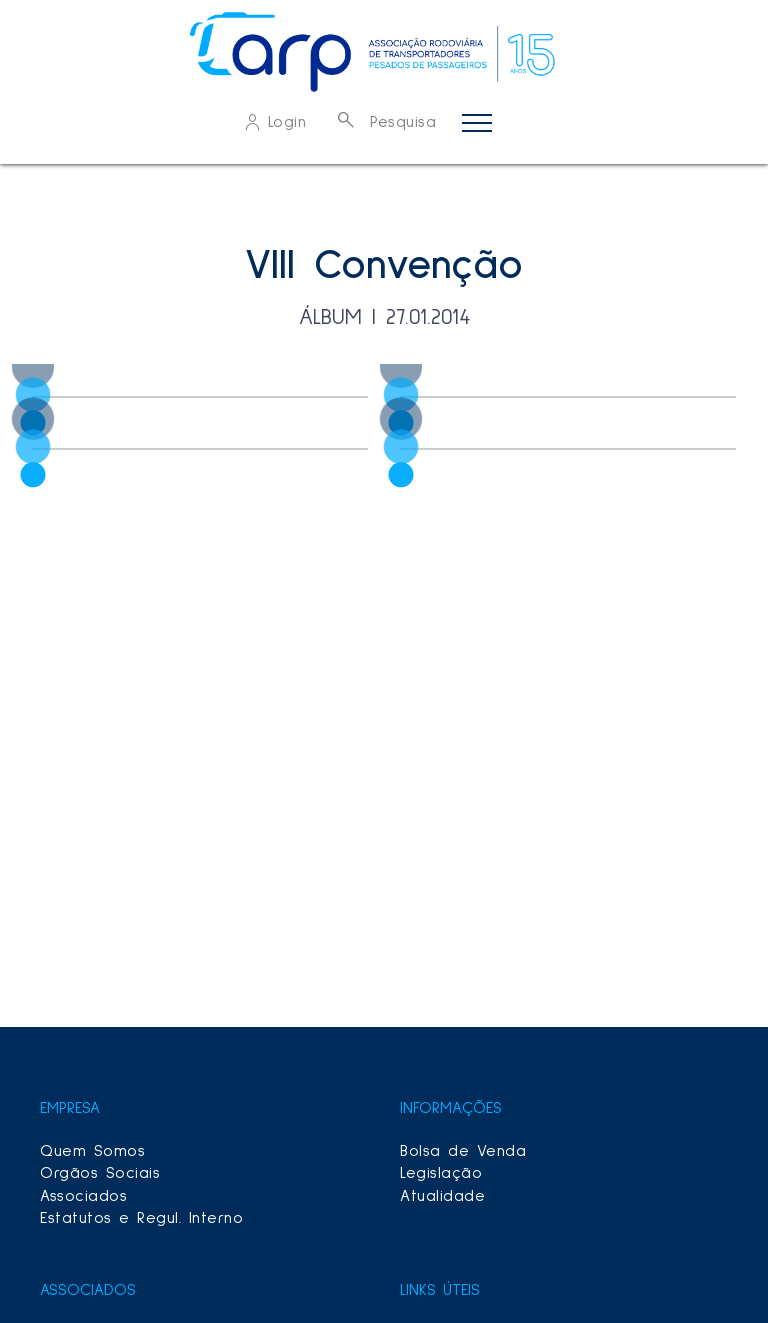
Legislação (441, 1173)
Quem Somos (92, 1151)
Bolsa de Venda (463, 1151)
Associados (83, 1196)
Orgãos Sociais (100, 1173)
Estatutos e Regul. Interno (141, 1218)
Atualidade (442, 1196)
